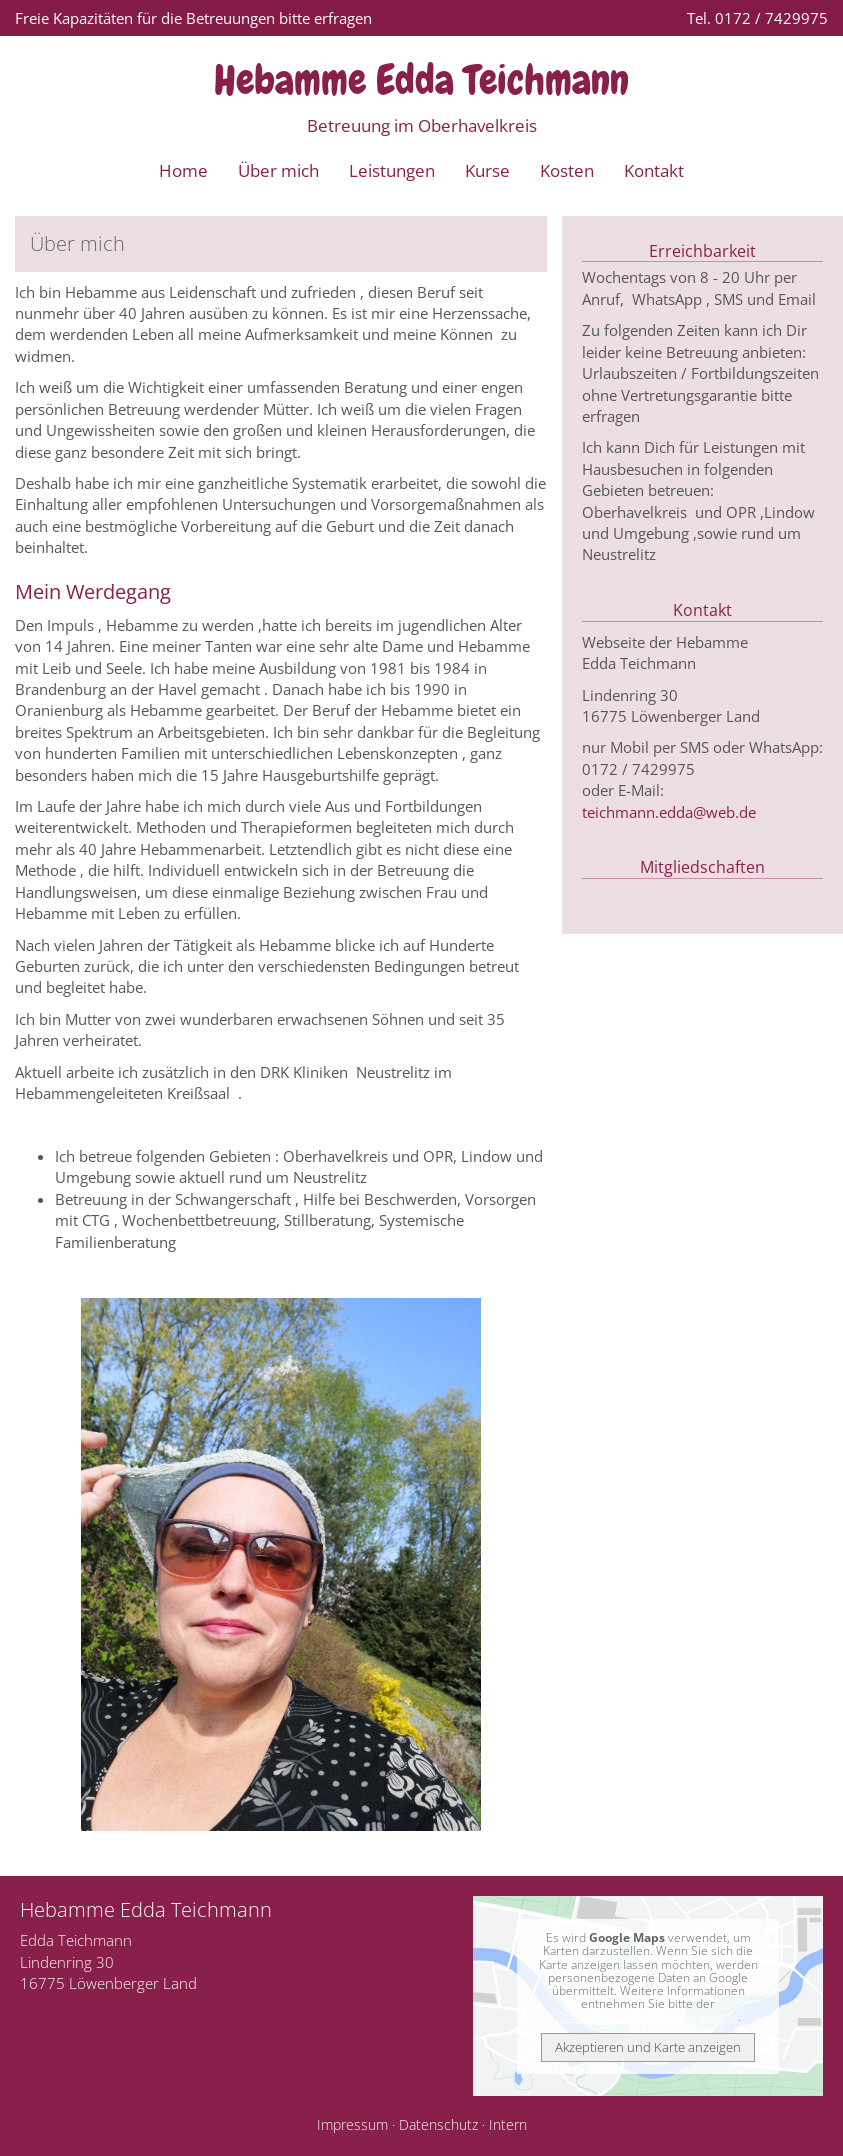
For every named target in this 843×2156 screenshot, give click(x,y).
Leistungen (392, 170)
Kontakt (654, 170)
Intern (508, 2125)
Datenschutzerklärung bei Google (647, 2016)
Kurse (487, 170)
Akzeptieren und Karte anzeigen (648, 2047)
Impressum (352, 2125)
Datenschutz (438, 2125)
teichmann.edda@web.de (669, 812)
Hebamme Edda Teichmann (421, 80)
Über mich (278, 170)
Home (183, 170)
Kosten (567, 170)
